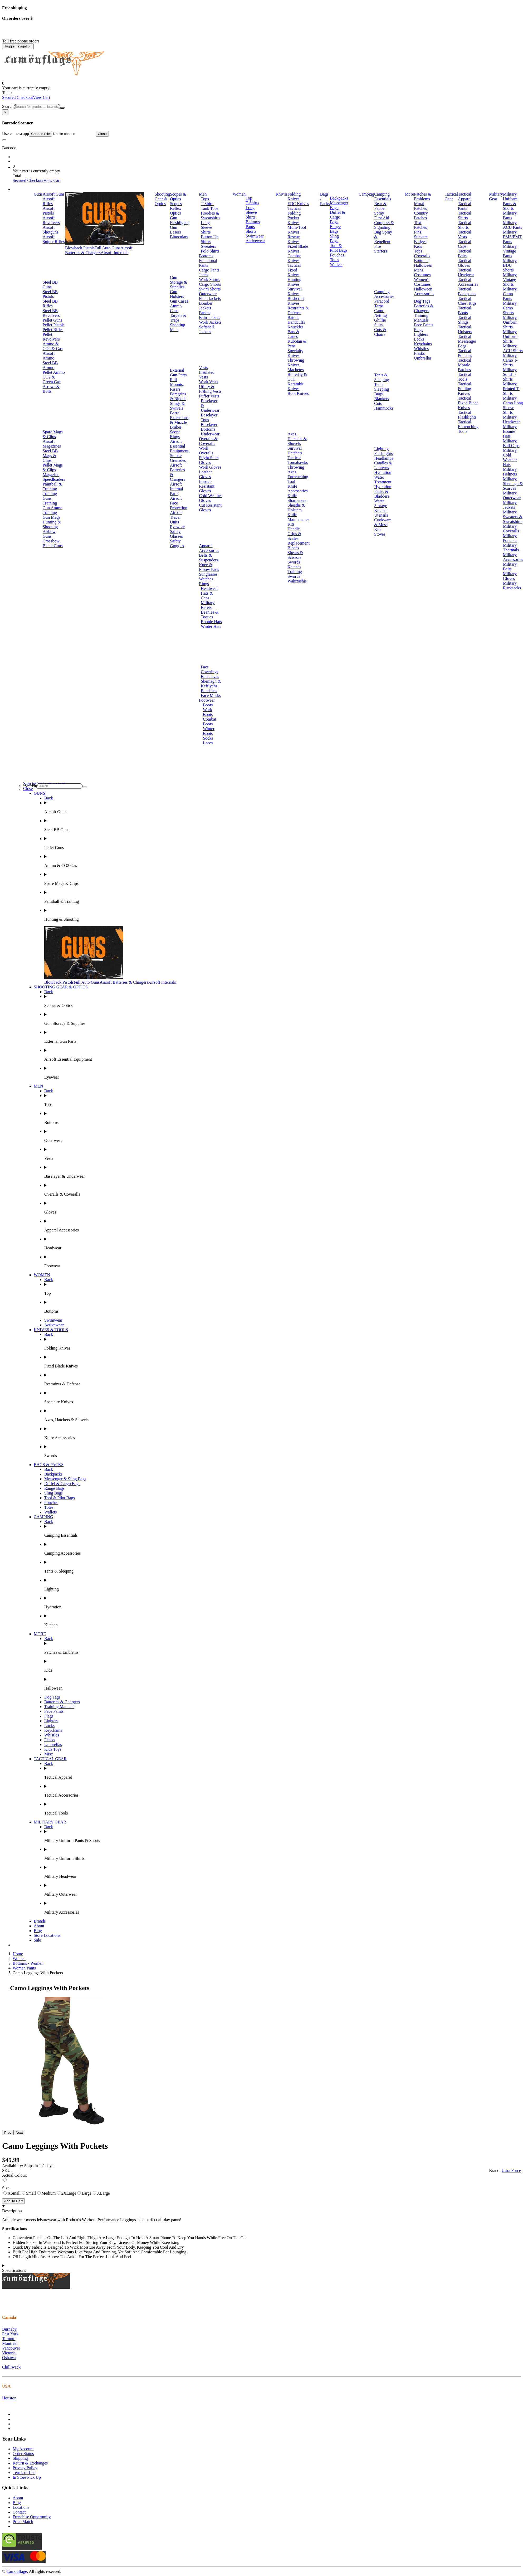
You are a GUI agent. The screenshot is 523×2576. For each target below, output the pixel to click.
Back (48, 798)
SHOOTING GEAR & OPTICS (61, 987)
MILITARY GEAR (50, 1822)
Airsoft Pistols (49, 210)
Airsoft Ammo (49, 355)
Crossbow (51, 541)
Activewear (255, 241)
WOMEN (42, 1275)
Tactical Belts (464, 253)
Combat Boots (209, 721)
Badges (420, 241)
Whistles (421, 348)
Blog (38, 1930)
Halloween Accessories (424, 291)
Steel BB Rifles (50, 303)
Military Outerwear (512, 495)
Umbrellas (423, 358)
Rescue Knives (293, 239)
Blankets (381, 398)
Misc (48, 1754)
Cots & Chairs (380, 332)
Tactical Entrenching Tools (468, 427)
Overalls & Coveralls (208, 441)
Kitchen (381, 510)
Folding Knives (294, 196)
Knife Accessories (297, 488)
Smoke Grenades (178, 458)
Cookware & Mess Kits (383, 525)
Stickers (421, 237)
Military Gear (496, 196)
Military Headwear (511, 419)
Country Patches (421, 215)
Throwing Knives (295, 362)
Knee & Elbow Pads (209, 567)
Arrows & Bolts (51, 389)
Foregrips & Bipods (178, 396)
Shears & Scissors (295, 555)
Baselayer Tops (209, 417)
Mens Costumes (422, 272)
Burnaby (9, 2329)
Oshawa (9, 2357)
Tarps (378, 306)
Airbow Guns (49, 534)
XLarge (101, 2193)
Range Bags (335, 229)
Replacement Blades (298, 545)
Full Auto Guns (108, 248)
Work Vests (208, 382)
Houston (9, 2398)
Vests (203, 367)
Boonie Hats (211, 621)
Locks (419, 339)
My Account (23, 2449)
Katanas (294, 567)
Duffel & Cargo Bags (337, 217)
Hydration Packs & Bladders (382, 491)
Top (249, 198)
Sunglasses (208, 574)
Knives (281, 194)
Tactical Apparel (465, 196)
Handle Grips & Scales (294, 534)
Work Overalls (206, 450)
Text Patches (420, 225)
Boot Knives (298, 393)
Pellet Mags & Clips (53, 467)
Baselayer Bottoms (209, 426)
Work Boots (208, 712)
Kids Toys (52, 1749)
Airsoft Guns (54, 194)
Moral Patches (420, 206)
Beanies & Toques (209, 614)
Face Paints (423, 325)
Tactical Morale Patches (464, 365)
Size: (6, 2188)
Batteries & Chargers (423, 308)
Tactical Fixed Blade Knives (468, 403)
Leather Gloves (205, 474)
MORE (40, 1634)
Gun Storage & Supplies (178, 282)
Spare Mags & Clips (53, 434)
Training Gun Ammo (52, 505)
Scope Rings (175, 434)
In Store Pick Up (27, 2477)
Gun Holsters (177, 294)
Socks (208, 738)
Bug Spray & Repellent (383, 237)
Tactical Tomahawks (297, 460)
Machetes (295, 369)
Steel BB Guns (50, 284)
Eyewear (177, 527)
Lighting (381, 449)
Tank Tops (209, 208)
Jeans (203, 275)
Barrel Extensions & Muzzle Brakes (179, 420)
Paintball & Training (52, 486)
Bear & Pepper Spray (380, 208)
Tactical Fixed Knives (294, 270)
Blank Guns (53, 546)
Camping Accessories (384, 294)
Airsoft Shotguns (50, 229)
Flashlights (383, 453)
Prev (7, 2132)
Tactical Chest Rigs (467, 300)
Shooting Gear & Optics (162, 199)
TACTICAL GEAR (50, 1759)
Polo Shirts (210, 251)
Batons (293, 317)
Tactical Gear (451, 196)
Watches (206, 579)
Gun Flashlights (179, 220)
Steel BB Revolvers (51, 313)
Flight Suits (208, 457)
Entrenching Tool (297, 479)
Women (239, 194)
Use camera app (49, 133)
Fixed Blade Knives (297, 248)
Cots (378, 403)
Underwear (210, 434)
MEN (38, 1086)
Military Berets (207, 605)
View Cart (41, 97)
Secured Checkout (17, 97)
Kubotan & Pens (296, 343)
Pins (417, 232)
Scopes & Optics (178, 196)
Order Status (23, 2453)
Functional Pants (208, 263)
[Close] (5, 112)
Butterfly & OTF (297, 376)
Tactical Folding (294, 210)
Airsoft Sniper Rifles (54, 239)
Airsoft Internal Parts (176, 489)
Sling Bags (334, 238)
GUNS (39, 793)
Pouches (337, 255)
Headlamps (383, 458)
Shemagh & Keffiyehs (211, 683)
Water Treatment (382, 479)
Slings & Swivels (177, 405)
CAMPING (43, 1517)
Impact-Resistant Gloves (206, 486)
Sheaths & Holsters (296, 507)
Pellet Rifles (53, 329)
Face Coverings (209, 669)
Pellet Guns (52, 320)
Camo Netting (380, 313)
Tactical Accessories (468, 282)
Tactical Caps (464, 244)
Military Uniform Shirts (510, 322)
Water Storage (380, 503)
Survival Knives (294, 291)
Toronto (8, 2338)
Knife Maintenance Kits (298, 519)
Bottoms (206, 256)
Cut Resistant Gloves (210, 507)
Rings (204, 583)
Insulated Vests (206, 374)
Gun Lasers (175, 229)
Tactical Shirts (464, 215)
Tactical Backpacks (467, 291)
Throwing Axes (295, 469)
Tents (378, 384)
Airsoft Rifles (49, 201)
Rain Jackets (209, 317)
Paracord (381, 301)
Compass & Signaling (384, 225)
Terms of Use (24, 2472)
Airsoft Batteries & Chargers (99, 250)
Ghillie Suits (380, 322)
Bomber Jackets (206, 305)
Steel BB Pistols (50, 294)
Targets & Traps (178, 317)
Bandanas (209, 690)
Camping (366, 194)
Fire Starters (380, 248)
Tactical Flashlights (467, 414)
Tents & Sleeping (381, 377)
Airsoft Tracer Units (176, 517)
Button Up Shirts (209, 239)
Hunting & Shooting (52, 524)
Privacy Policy (25, 2468)
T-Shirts (207, 203)
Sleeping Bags (381, 391)
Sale (37, 1940)
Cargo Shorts (210, 284)
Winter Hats (211, 626)
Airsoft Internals (114, 252)
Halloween (423, 265)
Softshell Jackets (206, 329)
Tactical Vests (464, 234)
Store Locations (47, 1935)
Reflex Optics (175, 210)
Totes (334, 260)
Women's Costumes (422, 282)
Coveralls (422, 256)
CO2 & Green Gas (52, 379)
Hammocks (383, 408)
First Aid (381, 218)
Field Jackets (210, 298)
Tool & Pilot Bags (338, 248)
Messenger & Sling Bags (65, 1479)
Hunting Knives (294, 282)
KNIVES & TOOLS (51, 1329)
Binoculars (179, 237)
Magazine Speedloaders (54, 477)
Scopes (176, 203)
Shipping (20, 2458)
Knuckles (295, 327)
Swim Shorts (210, 289)
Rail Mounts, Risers (177, 384)
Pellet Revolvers (51, 336)
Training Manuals (421, 317)
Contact (19, 2512)
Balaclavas (210, 676)
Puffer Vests (209, 396)
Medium (46, 2193)
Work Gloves (210, 467)
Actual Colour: (14, 2175)
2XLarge (66, 2193)
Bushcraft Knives (295, 300)
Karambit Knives (295, 386)
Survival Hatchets (294, 450)
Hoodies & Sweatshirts (210, 215)
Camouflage (16, 2571)
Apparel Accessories (209, 548)
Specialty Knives (295, 353)
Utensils (381, 515)
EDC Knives (298, 203)
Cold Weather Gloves (210, 498)
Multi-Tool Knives (296, 229)
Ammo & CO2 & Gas (53, 346)
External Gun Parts (178, 372)
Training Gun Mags (51, 515)
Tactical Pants (464, 206)
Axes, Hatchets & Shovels (296, 439)
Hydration (382, 472)
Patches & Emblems (422, 196)
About (39, 1926)
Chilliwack (11, 2367)
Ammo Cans (176, 308)
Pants (250, 226)
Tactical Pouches (465, 353)
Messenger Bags (339, 205)
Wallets (336, 264)
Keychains (423, 344)
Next (19, 2132)
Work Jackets (210, 322)
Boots (208, 705)
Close (102, 134)
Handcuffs (296, 322)
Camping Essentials (382, 196)
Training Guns (50, 496)
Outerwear (208, 294)
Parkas (204, 313)
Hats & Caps (207, 595)
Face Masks (211, 695)
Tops (205, 199)
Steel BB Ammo (50, 365)
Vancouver (11, 2348)
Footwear (207, 700)
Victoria (9, 2353)
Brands (40, 1921)
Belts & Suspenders (208, 557)
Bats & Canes (293, 334)
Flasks (419, 353)
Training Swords (294, 574)
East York (10, 2334)
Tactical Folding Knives (464, 389)
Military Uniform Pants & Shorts (510, 201)
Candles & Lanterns (383, 465)
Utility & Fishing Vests (210, 389)
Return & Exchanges (30, 2463)
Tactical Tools (464, 376)
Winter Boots (208, 731)
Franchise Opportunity (32, 2517)
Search (8, 106)
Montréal (10, 2343)
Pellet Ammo (54, 372)
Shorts (251, 231)
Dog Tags (422, 301)
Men (203, 194)
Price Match (23, 2521)
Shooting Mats (177, 327)
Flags (418, 329)
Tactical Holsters (465, 329)
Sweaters (208, 246)
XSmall (12, 2193)
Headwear (209, 588)
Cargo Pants (209, 270)
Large (84, 2193)
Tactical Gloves (464, 263)
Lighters (421, 334)
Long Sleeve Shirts (206, 227)
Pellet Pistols (54, 325)
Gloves (205, 462)
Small (29, 2193)
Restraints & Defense (298, 310)
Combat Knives (294, 258)
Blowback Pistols (80, 248)
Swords (293, 562)
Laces (208, 743)
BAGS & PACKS (48, 1464)
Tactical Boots (464, 310)
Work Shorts (209, 279)
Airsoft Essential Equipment (179, 446)
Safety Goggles (177, 543)
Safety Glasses (176, 534)
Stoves (379, 534)
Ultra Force (511, 2170)
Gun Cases (179, 301)
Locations (21, 2507)
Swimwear (254, 236)
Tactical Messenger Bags (467, 341)
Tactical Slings (464, 319)
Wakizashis (296, 581)
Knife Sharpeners (296, 498)
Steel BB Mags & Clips (50, 456)
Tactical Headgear (466, 272)
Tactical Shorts (464, 225)
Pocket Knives (293, 220)
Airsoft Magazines (52, 443)
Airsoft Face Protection (178, 503)
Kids (418, 246)
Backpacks (339, 198)
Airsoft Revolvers (51, 220)
